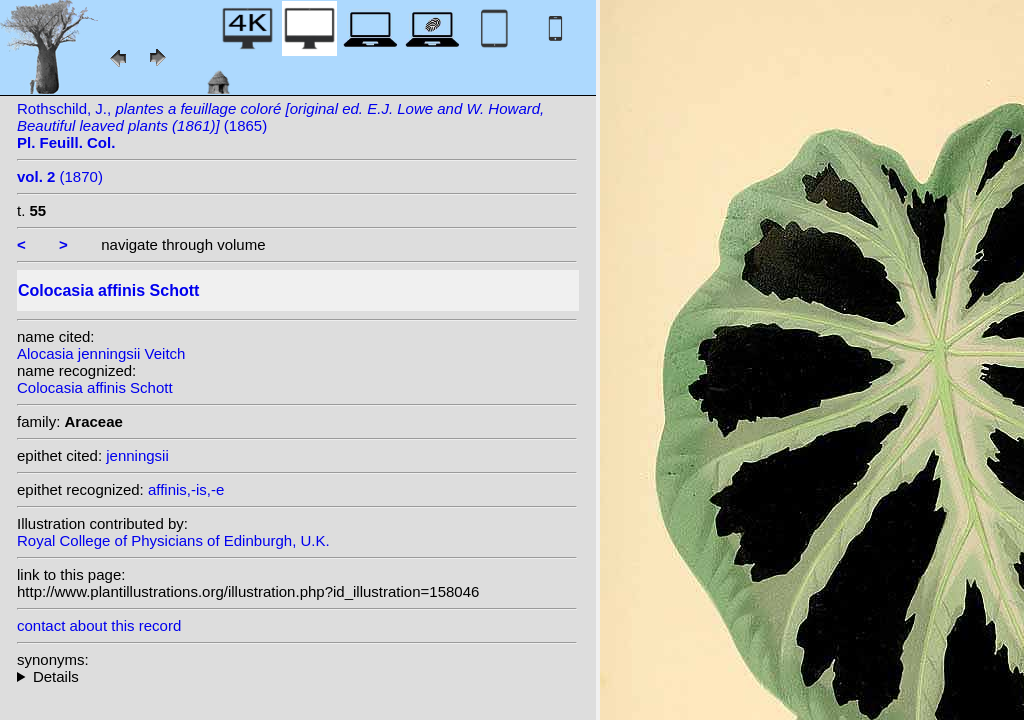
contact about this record (99, 625)
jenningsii (137, 455)
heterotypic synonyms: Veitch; (297, 676)
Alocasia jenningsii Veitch (101, 353)
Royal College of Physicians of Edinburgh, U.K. (173, 540)
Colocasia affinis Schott (95, 387)
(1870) (60, 176)
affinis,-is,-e (186, 489)
